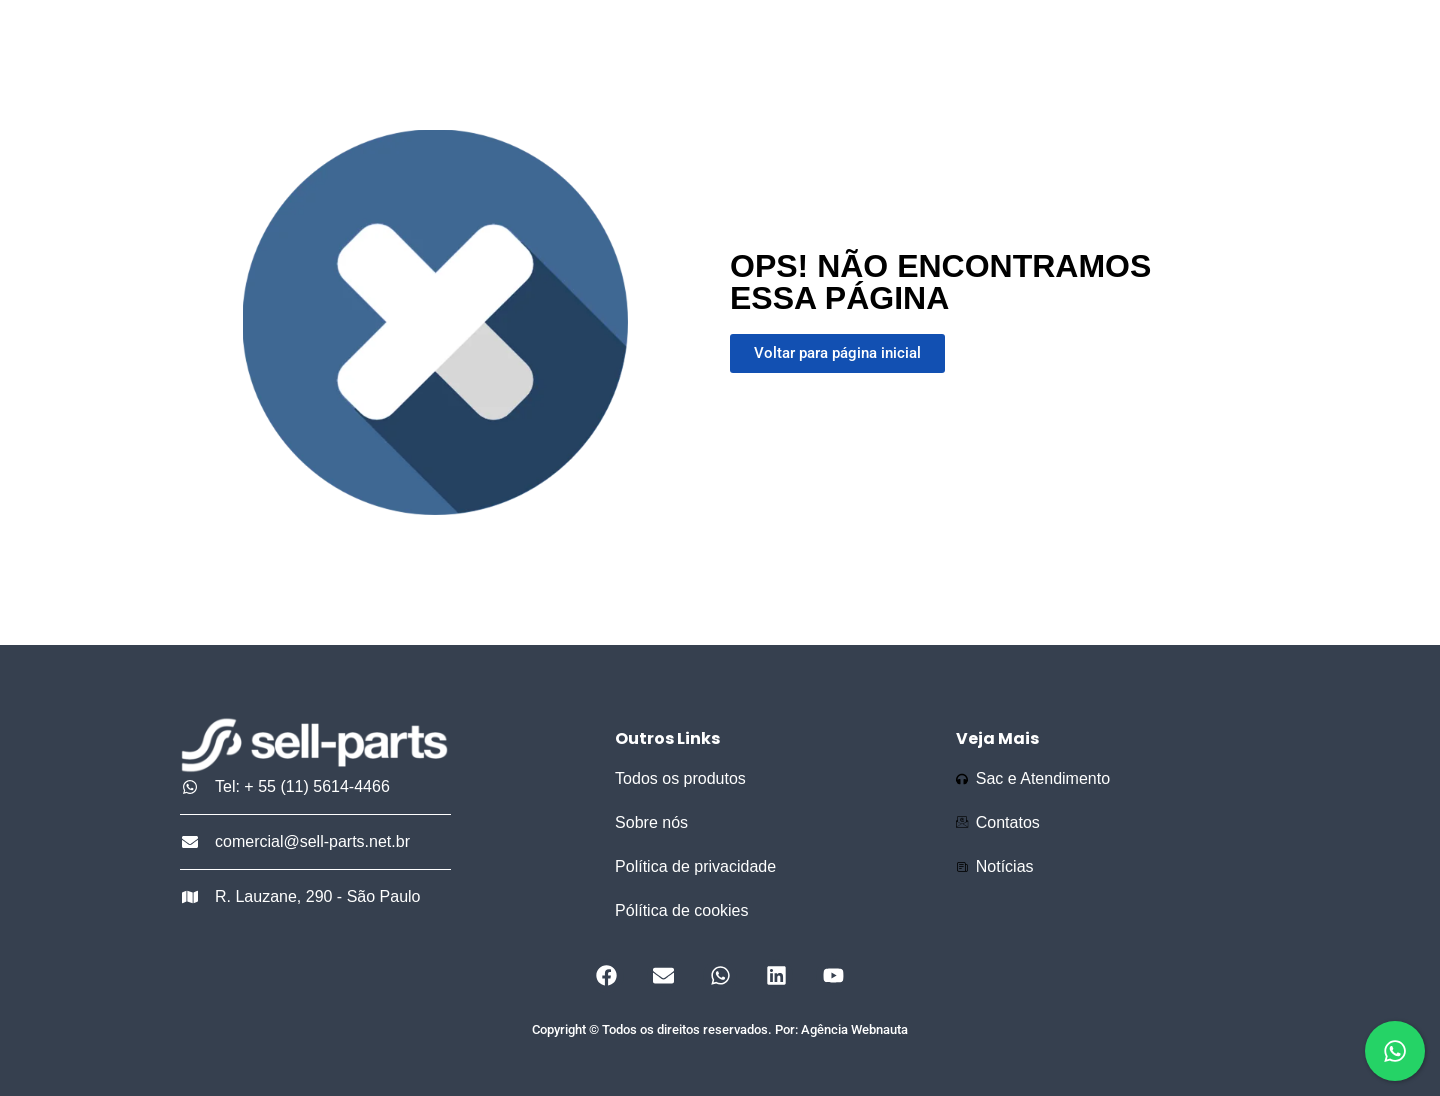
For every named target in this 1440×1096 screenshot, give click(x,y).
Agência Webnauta (854, 1029)
